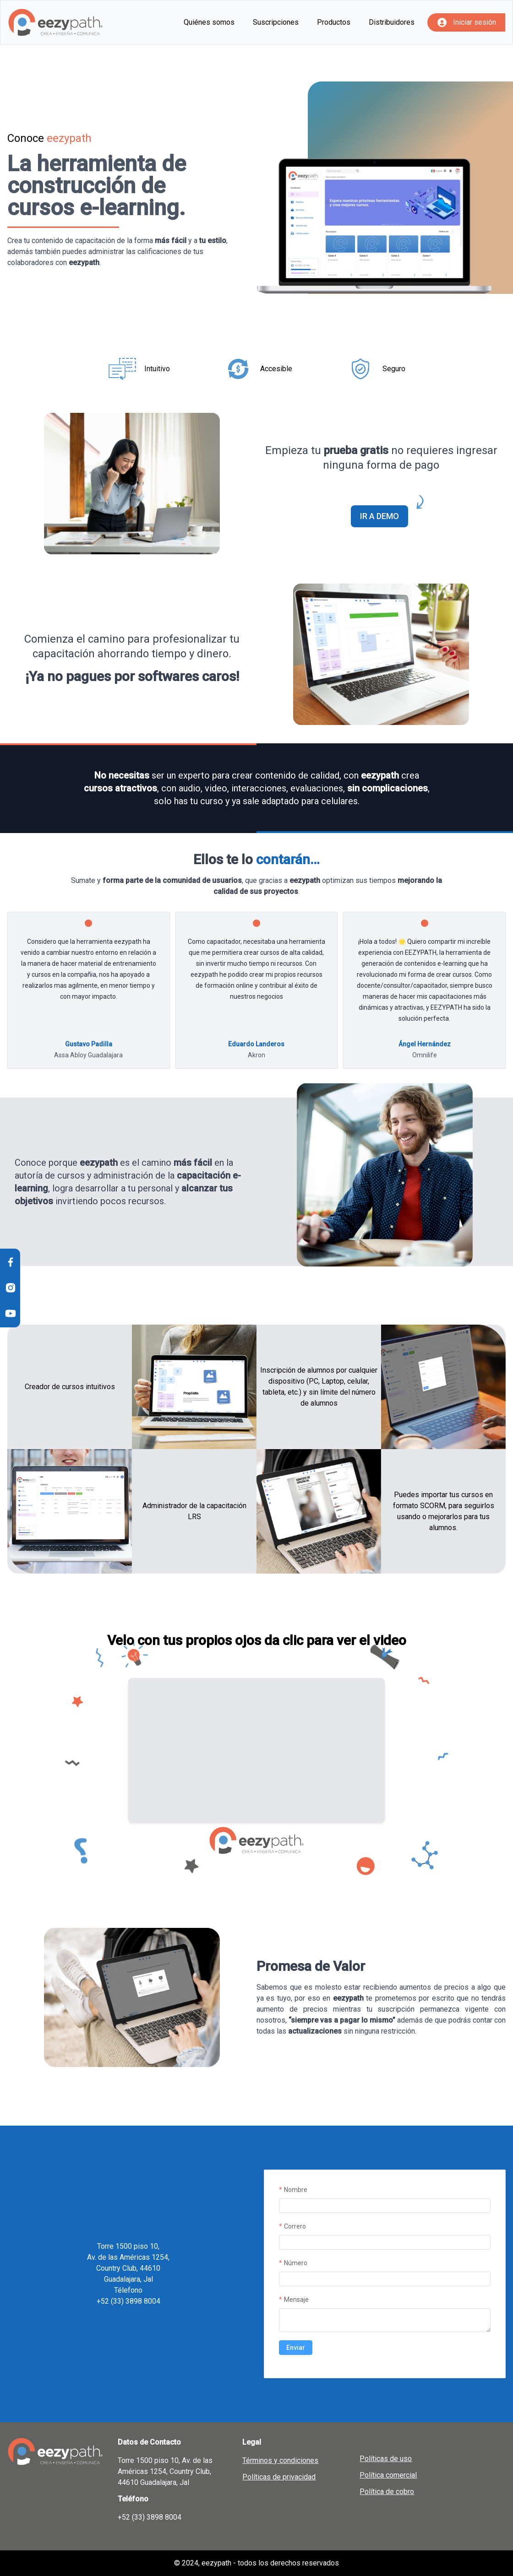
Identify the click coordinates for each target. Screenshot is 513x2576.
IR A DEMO (384, 513)
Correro (295, 2226)
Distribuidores (392, 22)
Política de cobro (387, 2491)
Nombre (295, 2189)
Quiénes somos (209, 22)
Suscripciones (276, 22)
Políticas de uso (386, 2458)
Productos (333, 22)
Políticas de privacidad (279, 2477)
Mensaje (296, 2299)
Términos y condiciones (280, 2460)
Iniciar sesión (474, 22)
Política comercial (388, 2475)
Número (295, 2263)
